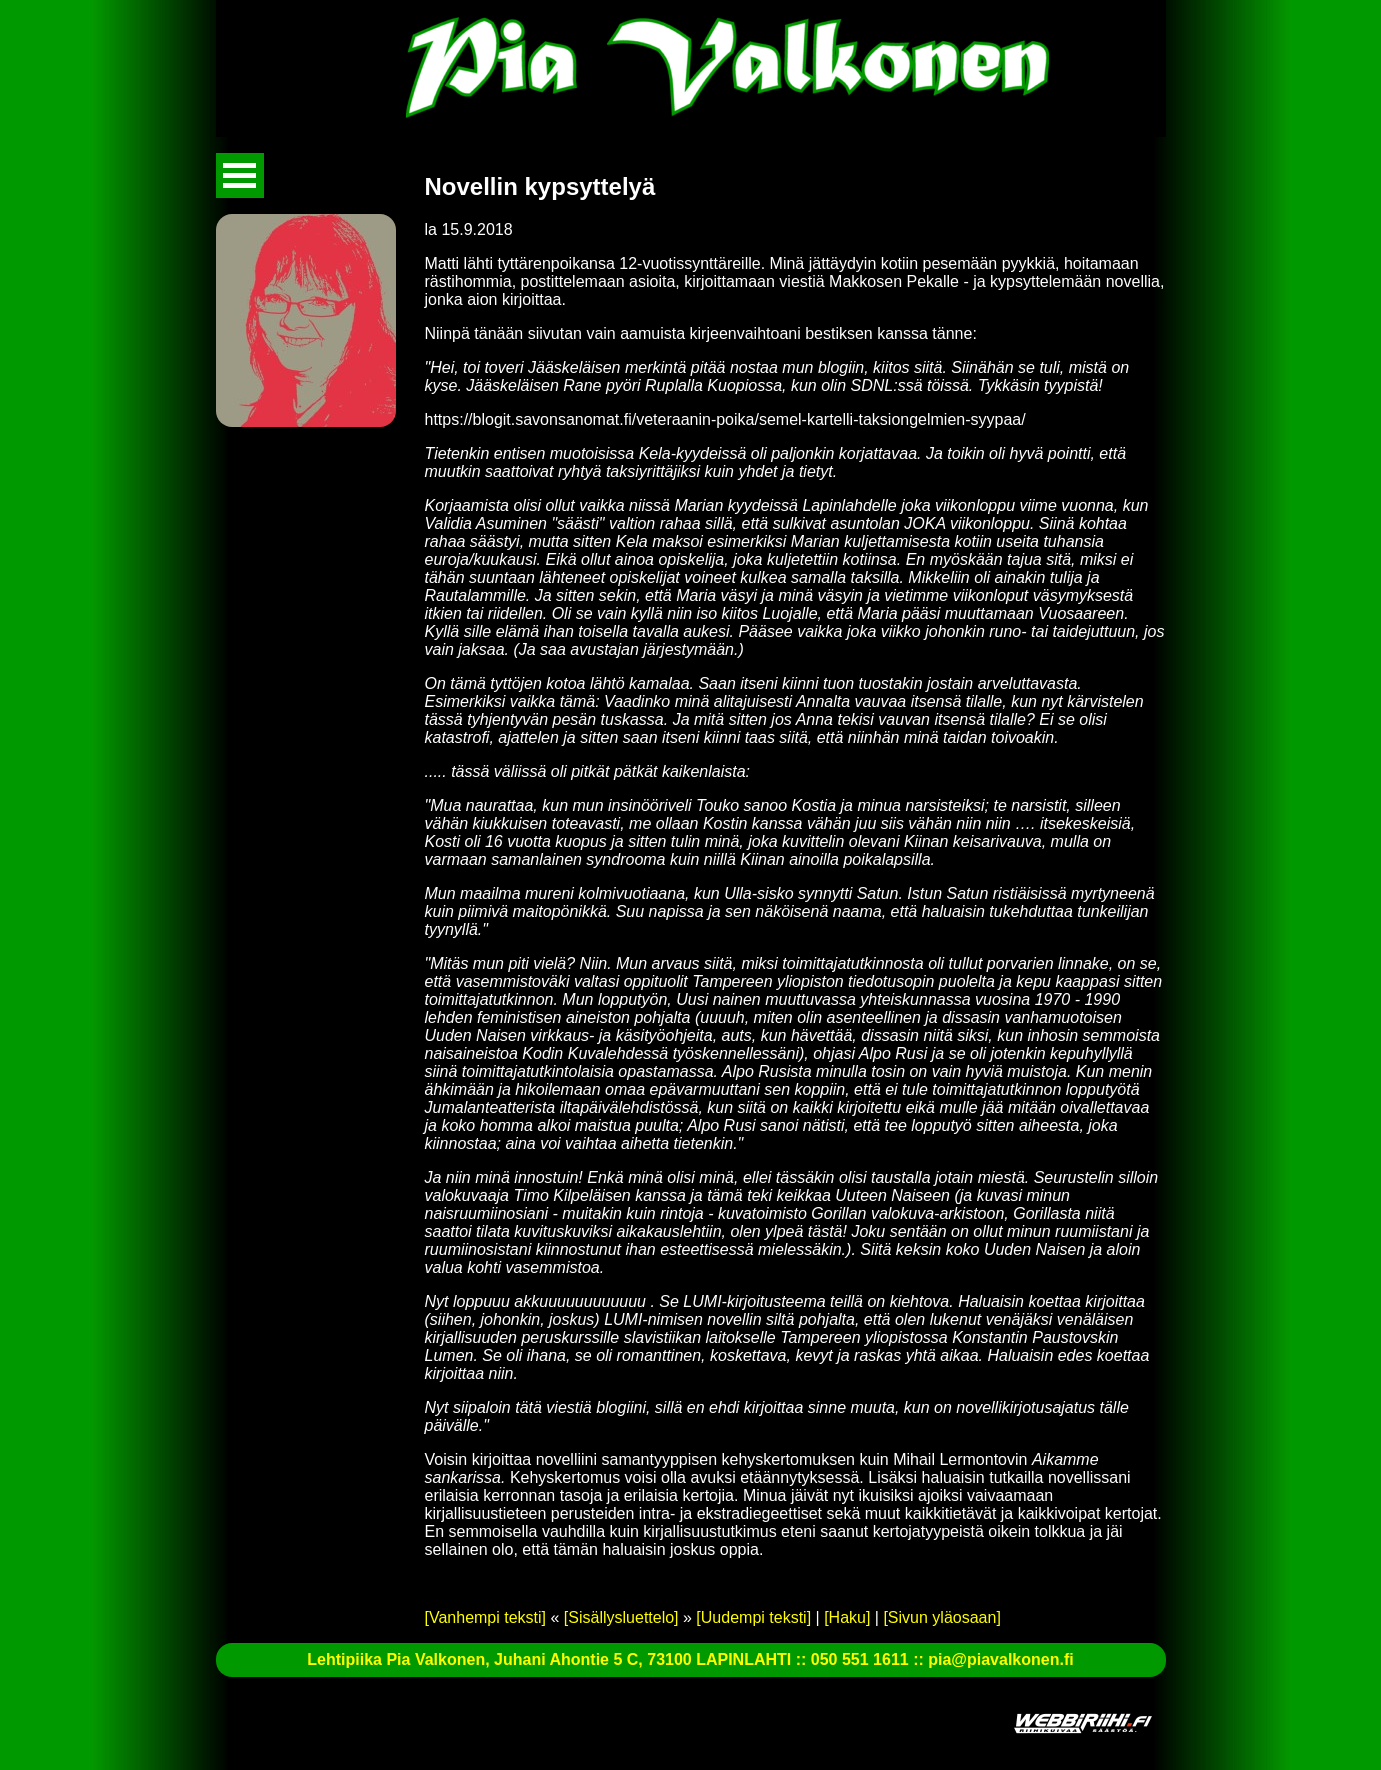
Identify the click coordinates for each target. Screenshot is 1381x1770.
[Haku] (847, 1617)
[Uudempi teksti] (753, 1617)
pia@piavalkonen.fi (1000, 1659)
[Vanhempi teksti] (486, 1617)
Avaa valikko (240, 175)
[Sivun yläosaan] (941, 1617)
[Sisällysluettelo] (621, 1617)
